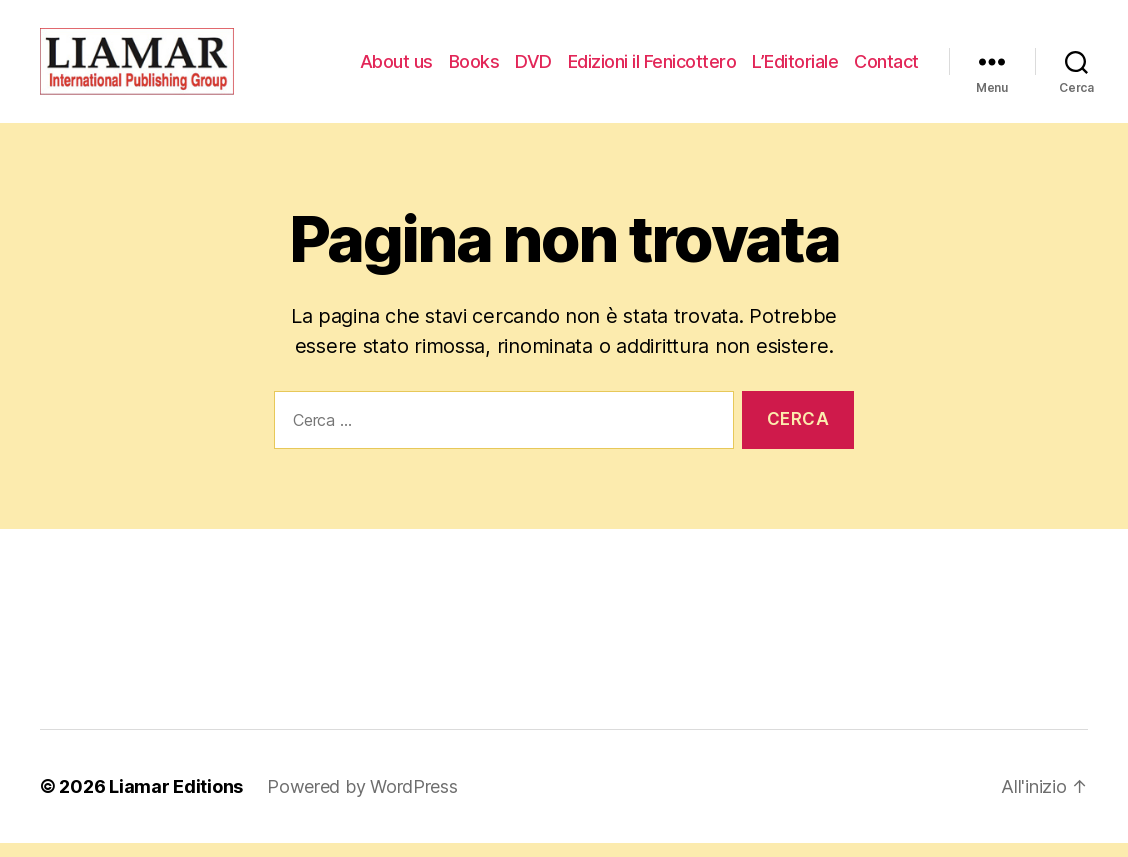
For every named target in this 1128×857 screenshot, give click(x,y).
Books (474, 67)
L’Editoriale (795, 67)
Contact (886, 67)
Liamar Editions (176, 800)
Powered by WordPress (362, 800)
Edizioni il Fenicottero (652, 67)
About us (396, 67)
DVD (533, 67)
